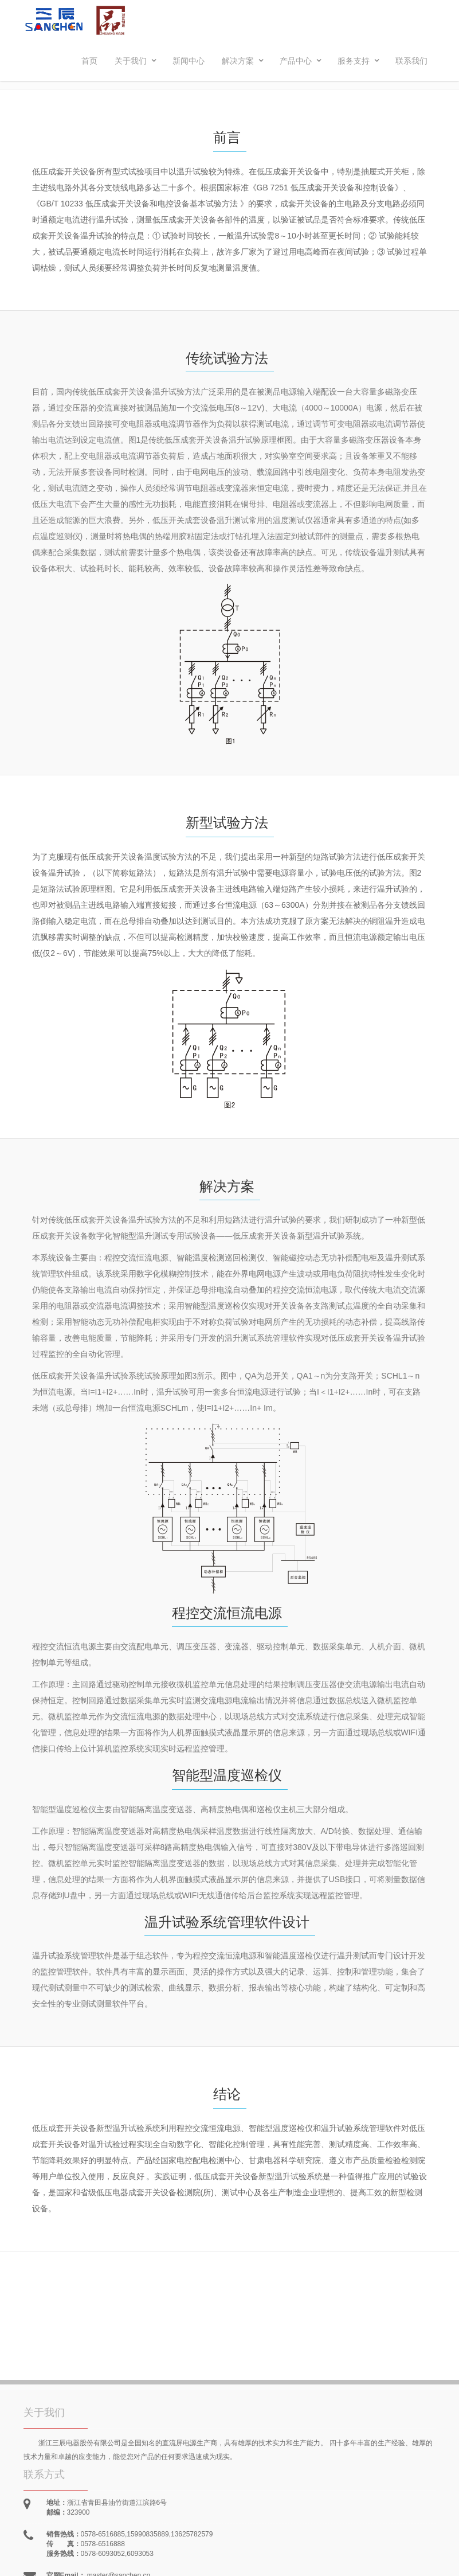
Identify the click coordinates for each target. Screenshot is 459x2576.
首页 (89, 60)
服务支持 (359, 60)
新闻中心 (188, 60)
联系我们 (411, 60)
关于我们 (136, 60)
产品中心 (301, 60)
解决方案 (243, 60)
